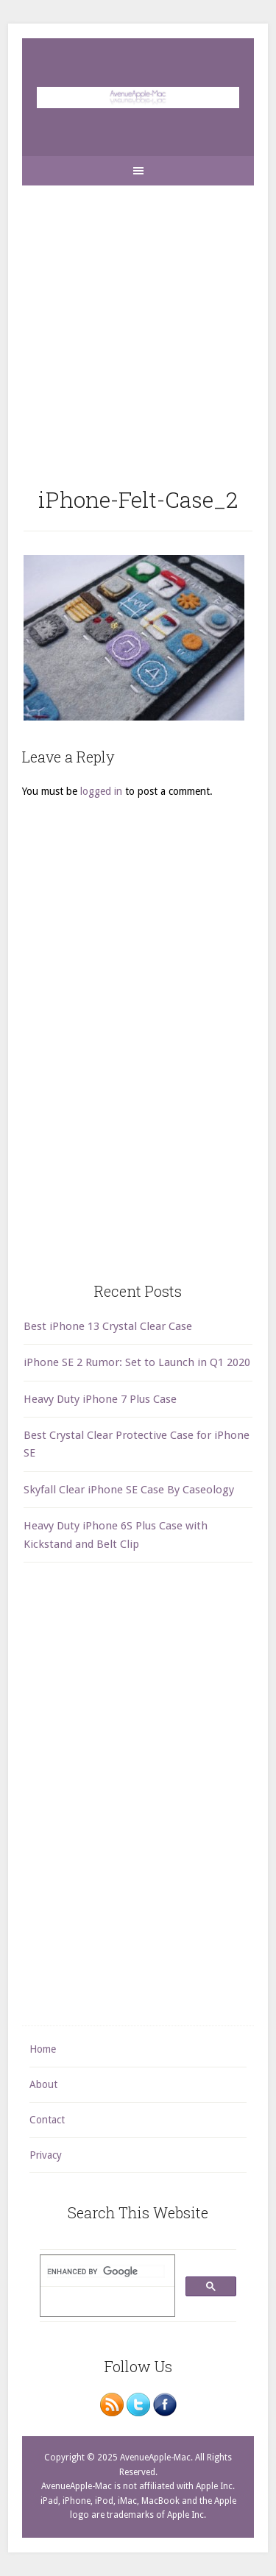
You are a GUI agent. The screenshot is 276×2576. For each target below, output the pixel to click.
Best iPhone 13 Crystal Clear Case (108, 1326)
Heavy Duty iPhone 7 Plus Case (100, 1399)
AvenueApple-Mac (138, 97)
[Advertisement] (138, 323)
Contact (47, 2120)
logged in (101, 791)
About (43, 2084)
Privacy (45, 2155)
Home (42, 2049)
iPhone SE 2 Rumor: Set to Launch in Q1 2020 (137, 1362)
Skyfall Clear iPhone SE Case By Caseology (129, 1489)
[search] (106, 2271)
